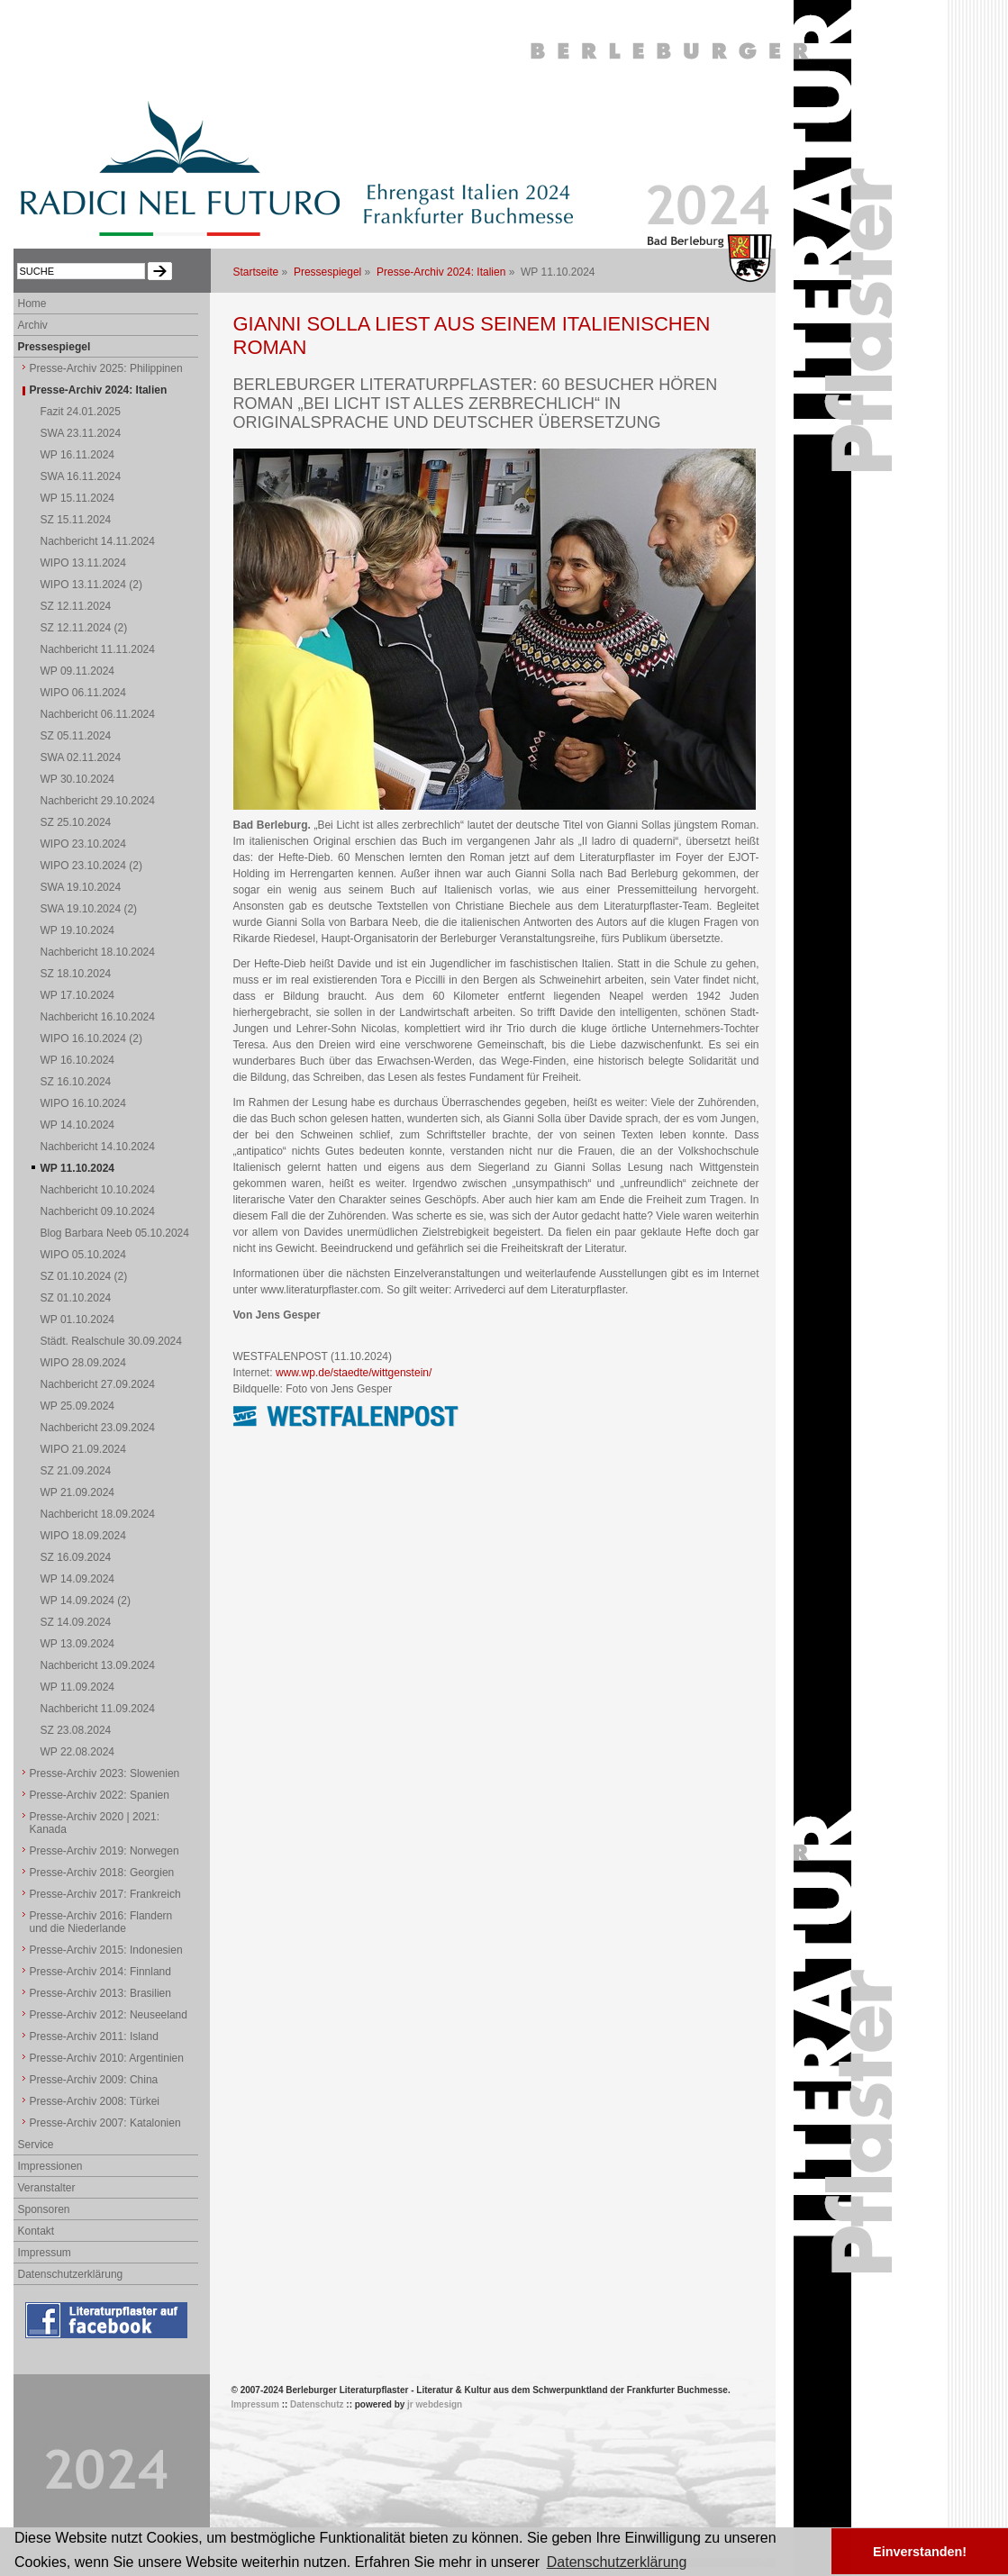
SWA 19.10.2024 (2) (89, 909)
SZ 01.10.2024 (76, 1298)
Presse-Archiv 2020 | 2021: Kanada (95, 1823)
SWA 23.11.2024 (81, 433)
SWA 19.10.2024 (81, 887)
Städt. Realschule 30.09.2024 (111, 1341)
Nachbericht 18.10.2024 (98, 952)
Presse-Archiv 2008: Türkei (95, 2101)
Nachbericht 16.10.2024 (98, 1017)
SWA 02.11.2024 (81, 757)
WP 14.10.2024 (78, 1125)
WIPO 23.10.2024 (83, 844)
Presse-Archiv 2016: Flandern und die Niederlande (101, 1922)
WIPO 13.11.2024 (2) (91, 584)
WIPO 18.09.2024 (83, 1535)
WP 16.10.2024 (78, 1060)
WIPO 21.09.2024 (83, 1449)
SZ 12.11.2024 (76, 606)
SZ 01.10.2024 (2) (84, 1276)
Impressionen (50, 2166)
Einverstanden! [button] (920, 2551)
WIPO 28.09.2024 (83, 1362)
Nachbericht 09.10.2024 (98, 1211)
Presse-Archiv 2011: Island (94, 2036)
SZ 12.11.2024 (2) (84, 627)
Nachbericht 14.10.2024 (98, 1146)
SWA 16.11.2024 (81, 476)
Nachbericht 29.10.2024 (98, 800)
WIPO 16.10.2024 (83, 1103)
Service (36, 2144)
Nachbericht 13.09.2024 (98, 1665)
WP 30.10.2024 (78, 779)
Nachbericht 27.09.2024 (98, 1384)
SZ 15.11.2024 (76, 519)
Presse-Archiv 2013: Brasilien (100, 1993)
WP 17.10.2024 (78, 995)
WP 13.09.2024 (78, 1643)
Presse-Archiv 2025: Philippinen (106, 368)
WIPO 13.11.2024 (83, 563)
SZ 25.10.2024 (76, 822)
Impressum (44, 2252)
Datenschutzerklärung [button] (617, 2562)
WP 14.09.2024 (78, 1579)
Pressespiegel (327, 272)
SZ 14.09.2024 (76, 1622)
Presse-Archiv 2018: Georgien (102, 1872)
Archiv (33, 325)
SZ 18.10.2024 (76, 973)
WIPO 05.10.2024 (83, 1254)
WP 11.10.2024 (78, 1168)
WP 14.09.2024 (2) (86, 1600)
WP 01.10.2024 (78, 1319)
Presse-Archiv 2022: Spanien (99, 1795)
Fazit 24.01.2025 (81, 411)
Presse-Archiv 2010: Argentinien (107, 2058)
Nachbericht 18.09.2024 (98, 1514)
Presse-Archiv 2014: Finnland (100, 1971)
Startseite (256, 272)
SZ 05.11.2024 (76, 736)
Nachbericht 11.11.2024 (98, 649)
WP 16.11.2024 (78, 455)
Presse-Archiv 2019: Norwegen (104, 1851)
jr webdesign (434, 2404)
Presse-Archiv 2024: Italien (441, 272)
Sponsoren (44, 2209)
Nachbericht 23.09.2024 (98, 1427)
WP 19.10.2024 (78, 930)
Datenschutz (316, 2404)
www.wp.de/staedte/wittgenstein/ (353, 1372)
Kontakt (36, 2231)
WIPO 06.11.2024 (83, 692)
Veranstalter (47, 2187)
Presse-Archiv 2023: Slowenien (105, 1773)
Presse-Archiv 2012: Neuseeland (108, 2015)
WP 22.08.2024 (78, 1752)
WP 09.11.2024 (78, 671)
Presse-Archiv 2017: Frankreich (105, 1894)
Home (32, 303)
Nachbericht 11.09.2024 (98, 1708)
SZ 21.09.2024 (76, 1471)
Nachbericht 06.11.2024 (98, 714)
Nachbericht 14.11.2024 (98, 541)
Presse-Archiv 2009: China (94, 2079)
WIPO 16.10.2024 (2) (91, 1038)
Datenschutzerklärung (70, 2274)
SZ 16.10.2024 (76, 1081)
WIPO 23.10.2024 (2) (91, 865)
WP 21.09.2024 (78, 1492)
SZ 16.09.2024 (76, 1557)
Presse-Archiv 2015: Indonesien (106, 1950)
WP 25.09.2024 (78, 1406)
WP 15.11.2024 (78, 498)
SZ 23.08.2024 (76, 1730)
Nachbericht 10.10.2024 (98, 1190)
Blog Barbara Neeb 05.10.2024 (115, 1233)
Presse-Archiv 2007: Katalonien (105, 2123)
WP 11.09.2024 (78, 1687)
